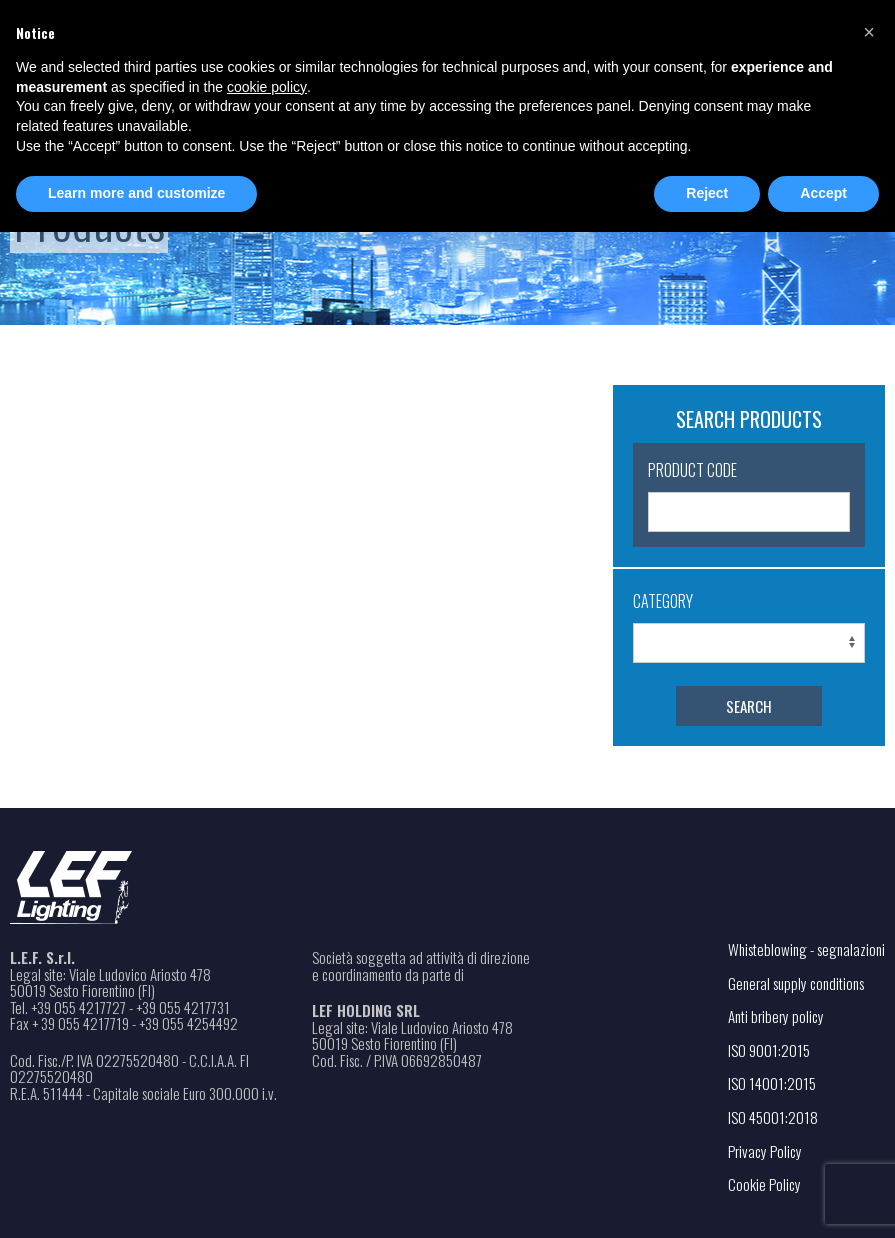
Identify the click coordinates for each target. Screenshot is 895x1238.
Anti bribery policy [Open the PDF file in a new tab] (776, 1016)
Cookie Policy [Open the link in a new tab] (764, 1184)
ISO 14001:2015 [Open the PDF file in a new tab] (772, 1083)
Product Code (692, 470)
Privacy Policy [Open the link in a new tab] (765, 1151)
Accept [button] (823, 193)
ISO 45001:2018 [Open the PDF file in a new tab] (773, 1117)
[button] (869, 32)
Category (663, 601)
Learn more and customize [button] (136, 193)
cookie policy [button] (267, 87)
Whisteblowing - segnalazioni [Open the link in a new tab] (806, 949)
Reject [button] (707, 193)
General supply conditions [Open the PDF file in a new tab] (796, 983)
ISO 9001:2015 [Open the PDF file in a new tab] (769, 1050)
